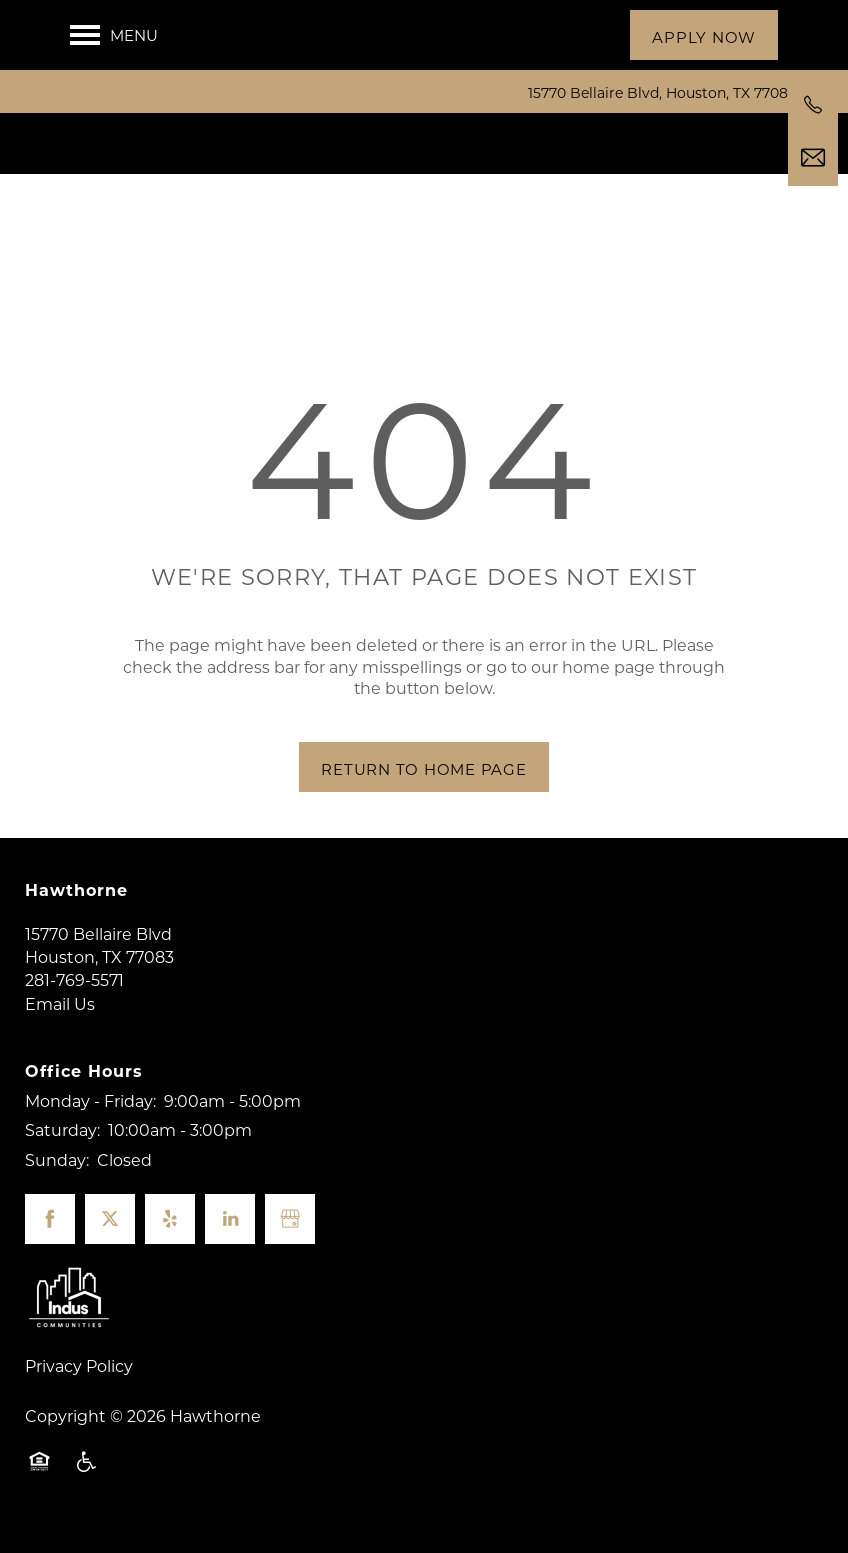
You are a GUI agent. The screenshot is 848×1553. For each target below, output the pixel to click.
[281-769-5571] (813, 105)
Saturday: (62, 1148)
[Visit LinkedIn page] (230, 1238)
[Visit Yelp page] (170, 1238)
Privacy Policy (79, 1384)
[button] (704, 35)
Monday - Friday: (90, 1119)
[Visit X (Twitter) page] (110, 1238)
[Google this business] (290, 1238)
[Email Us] (813, 158)
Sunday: (57, 1178)
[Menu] (114, 35)
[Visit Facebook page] (50, 1238)
